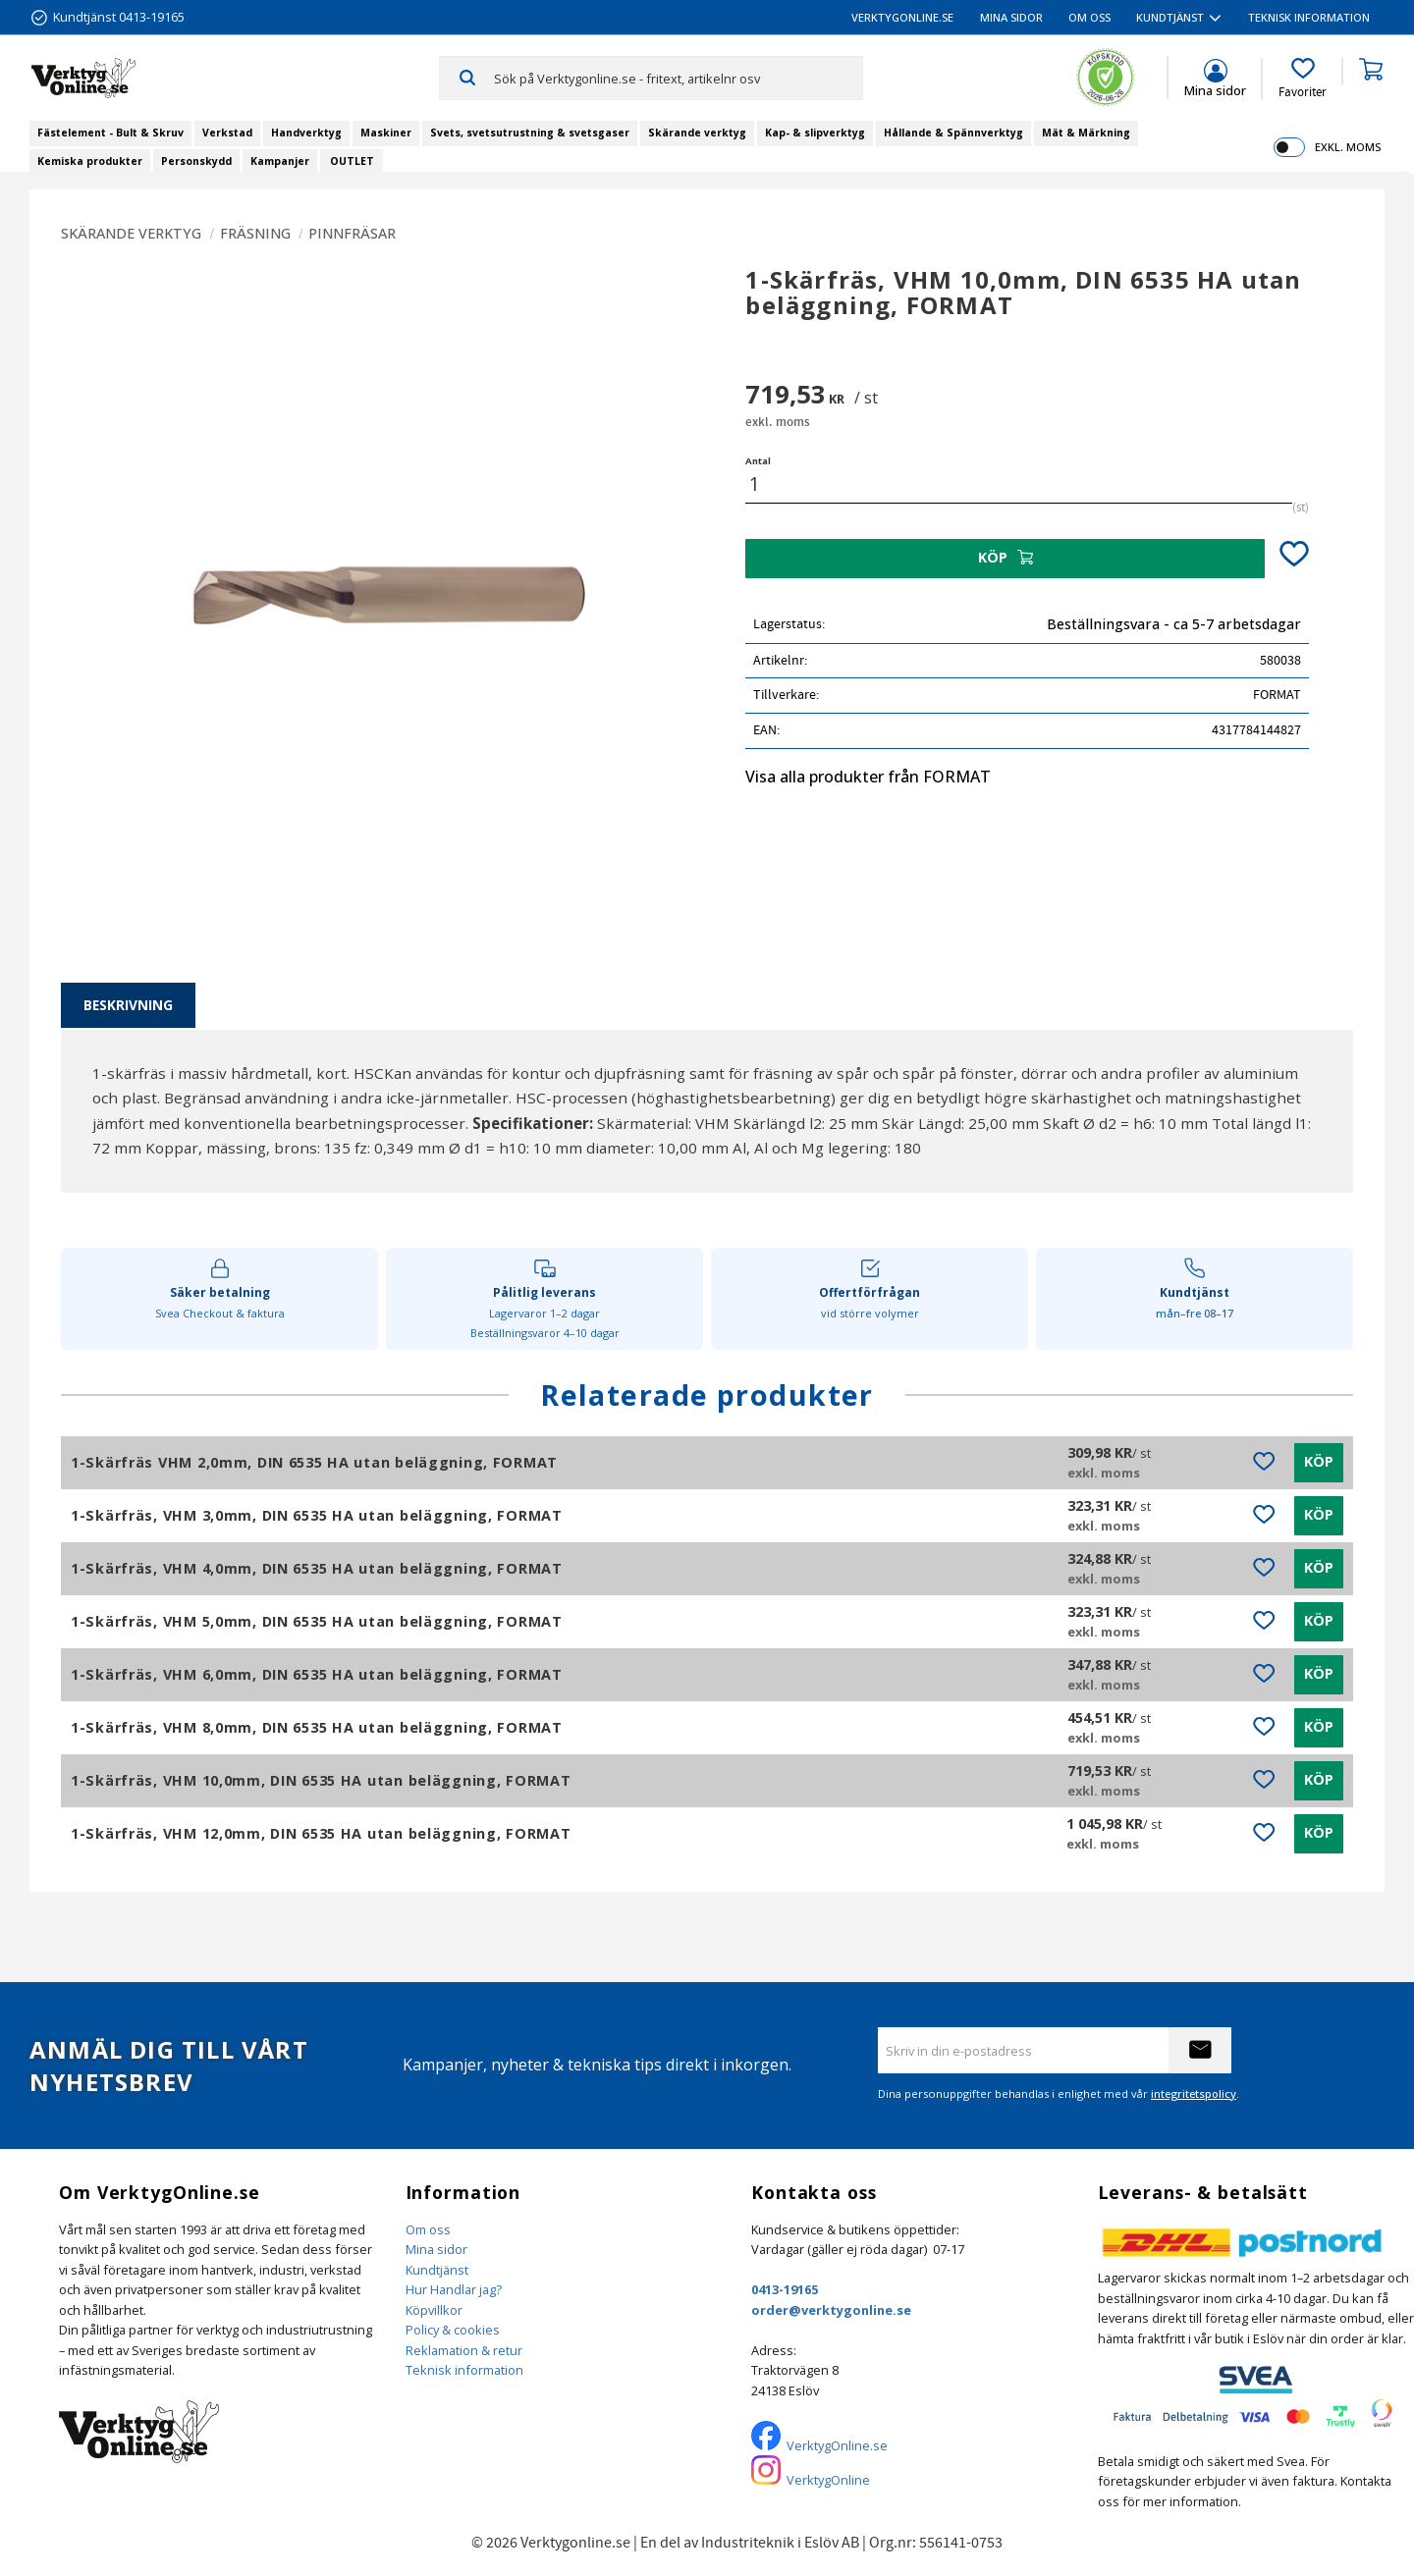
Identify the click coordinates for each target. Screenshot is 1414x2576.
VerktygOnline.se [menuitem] (902, 17)
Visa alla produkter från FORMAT (868, 776)
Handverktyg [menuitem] (306, 132)
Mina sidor (436, 2249)
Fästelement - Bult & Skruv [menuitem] (110, 132)
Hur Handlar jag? (454, 2289)
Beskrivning (128, 1004)
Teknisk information (464, 2370)
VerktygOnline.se (837, 2445)
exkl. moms (1348, 146)
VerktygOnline (828, 2480)
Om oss (428, 2229)
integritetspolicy (1193, 2093)
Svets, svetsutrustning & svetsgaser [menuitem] (529, 132)
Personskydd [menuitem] (196, 161)
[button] (1302, 78)
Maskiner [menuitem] (385, 132)
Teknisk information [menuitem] (1309, 17)
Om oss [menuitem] (1089, 17)
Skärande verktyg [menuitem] (697, 132)
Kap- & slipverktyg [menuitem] (815, 132)
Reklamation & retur (464, 2350)
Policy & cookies (453, 2329)
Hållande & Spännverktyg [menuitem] (953, 132)
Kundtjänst (437, 2270)
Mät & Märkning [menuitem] (1086, 132)
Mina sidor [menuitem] (1011, 17)
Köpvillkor (434, 2310)
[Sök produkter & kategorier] (678, 77)
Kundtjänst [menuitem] (1170, 17)
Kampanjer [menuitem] (279, 161)
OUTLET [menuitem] (352, 161)
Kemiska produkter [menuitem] (89, 161)
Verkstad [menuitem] (227, 132)
